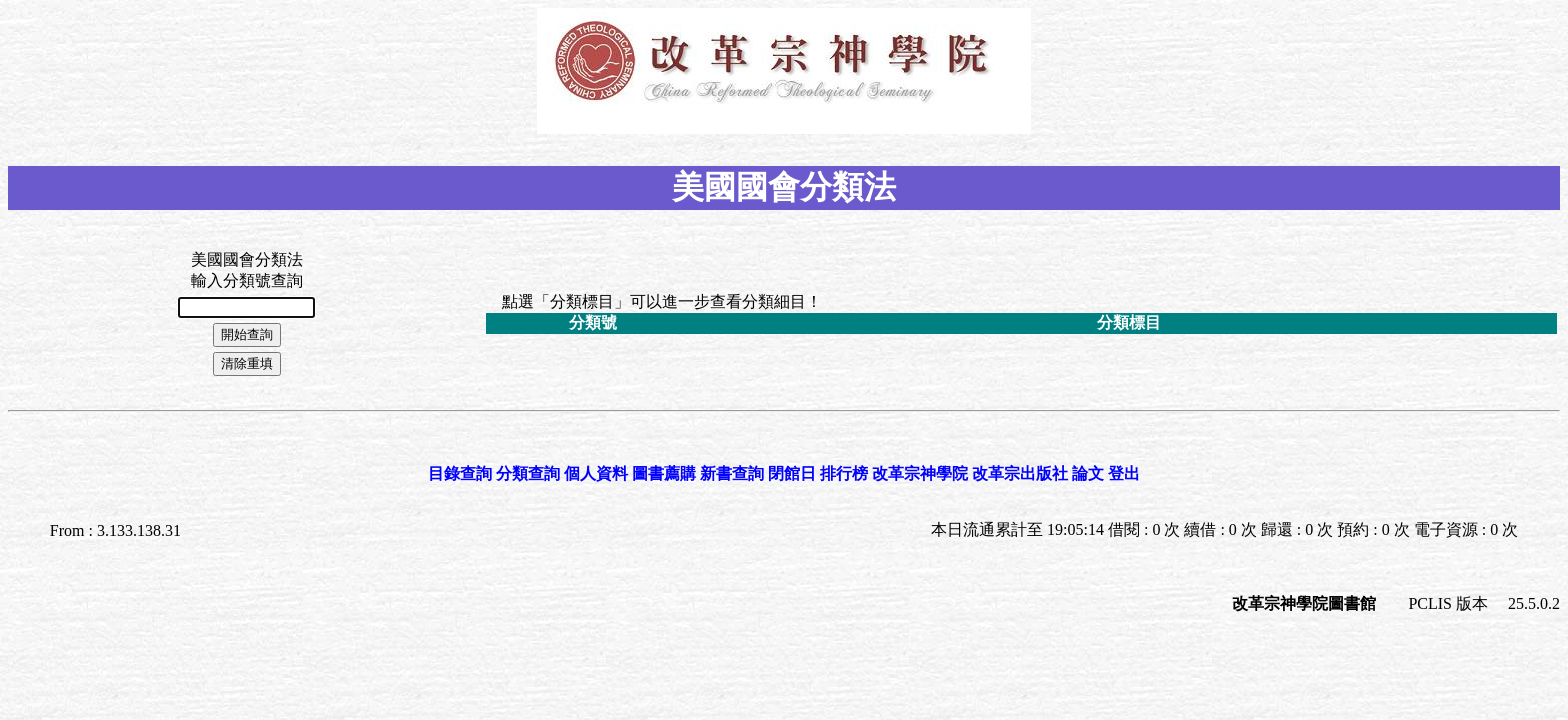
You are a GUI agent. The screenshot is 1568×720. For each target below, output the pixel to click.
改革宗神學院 (920, 473)
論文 (1088, 473)
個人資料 (596, 473)
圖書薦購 (664, 473)
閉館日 (792, 473)
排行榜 (844, 473)
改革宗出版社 (1020, 473)
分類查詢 (528, 473)
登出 (1124, 473)
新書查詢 (732, 473)
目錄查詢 (460, 473)
